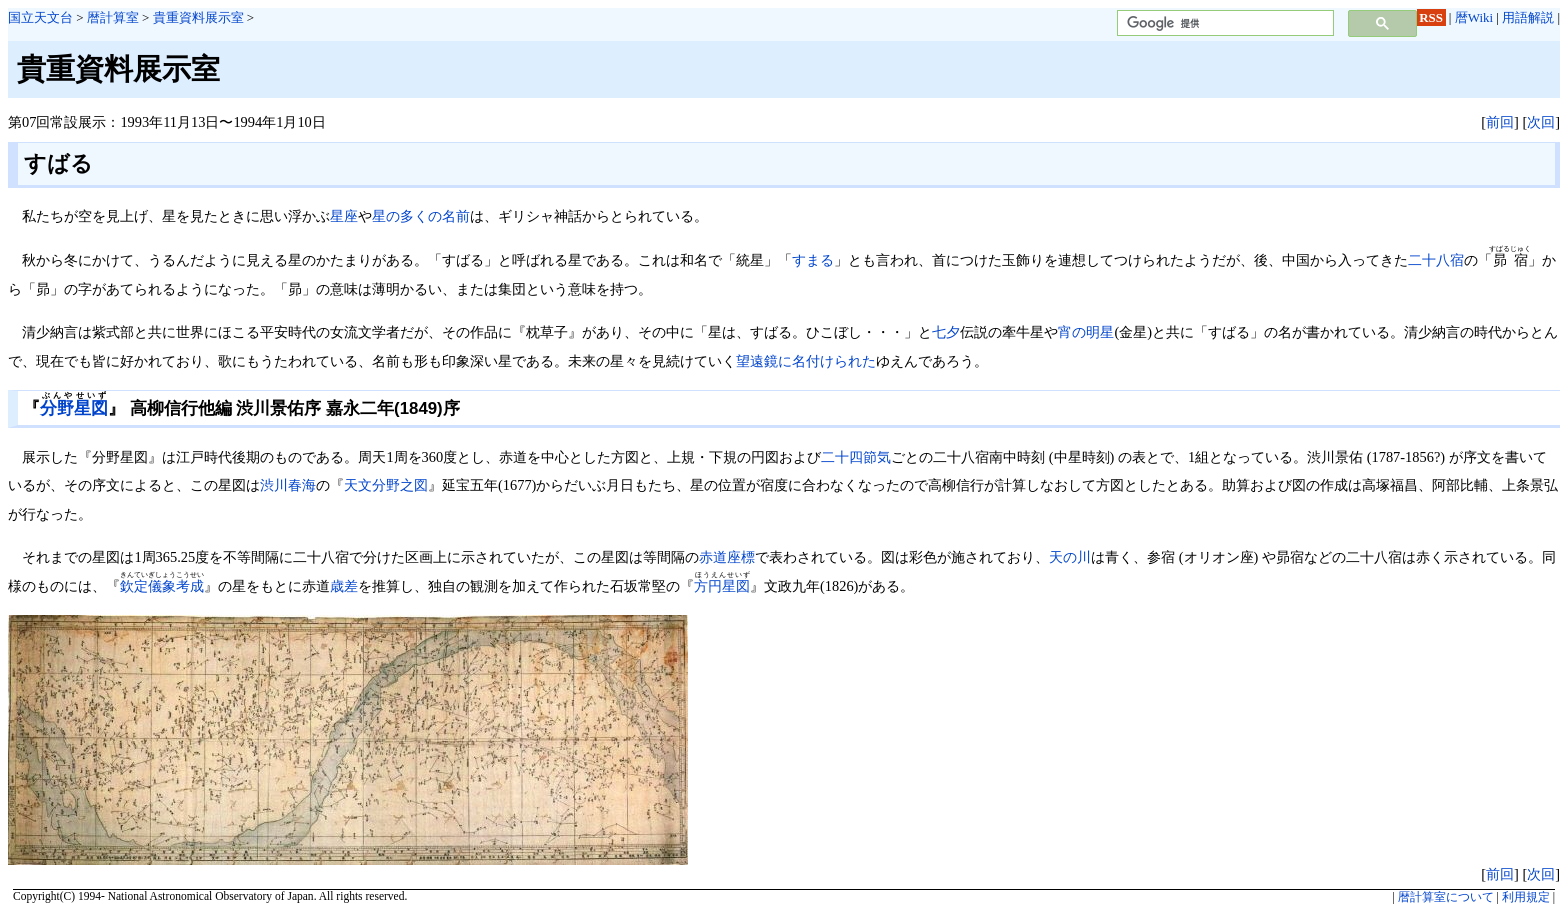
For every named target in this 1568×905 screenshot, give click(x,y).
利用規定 (1526, 897)
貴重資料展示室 (198, 17)
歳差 (344, 586)
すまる (813, 260)
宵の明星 (1086, 332)
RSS (1431, 17)
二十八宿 (1436, 260)
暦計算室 (113, 17)
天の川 (1070, 557)
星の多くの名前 (421, 216)
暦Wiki (1474, 17)
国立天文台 (40, 17)
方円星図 (722, 586)
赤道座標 (727, 557)
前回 (1500, 122)
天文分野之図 (386, 485)
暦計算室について (1446, 897)
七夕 (946, 332)
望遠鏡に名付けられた (806, 361)
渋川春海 (288, 485)
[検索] (1223, 23)
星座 (344, 216)
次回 (1541, 122)
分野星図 (74, 408)
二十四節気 (856, 457)
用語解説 (1528, 17)
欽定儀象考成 (162, 586)
